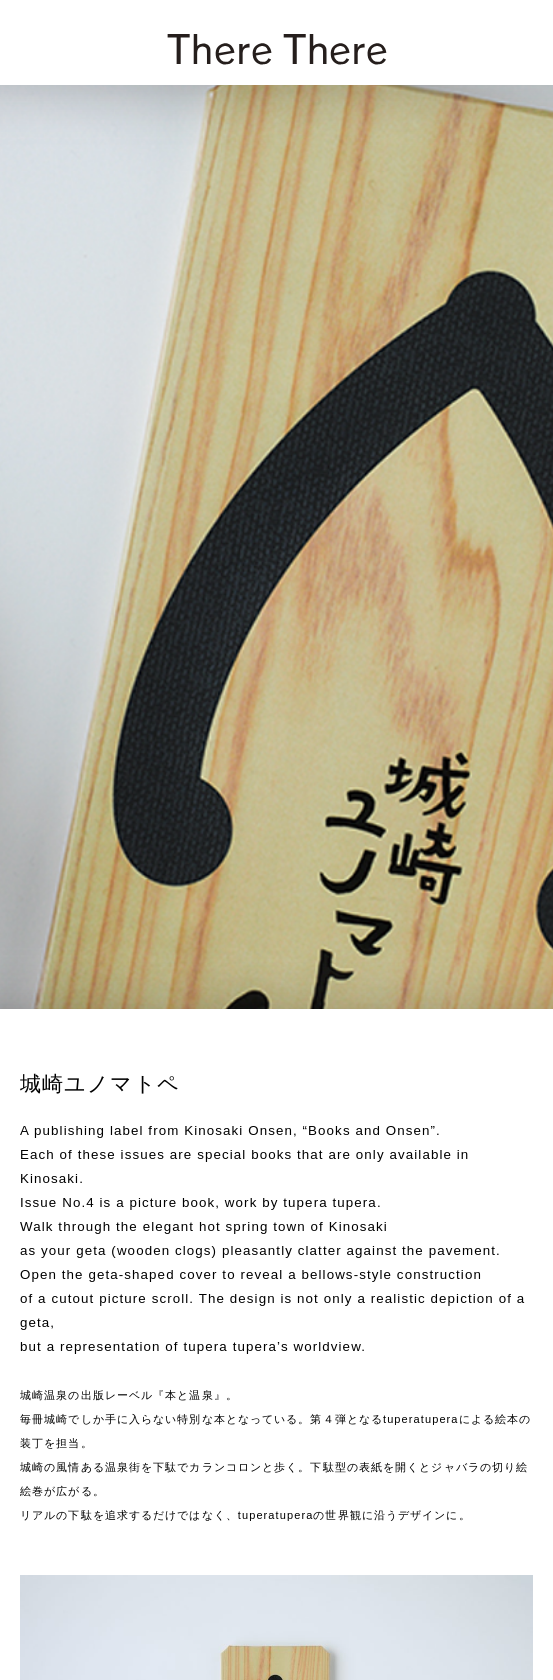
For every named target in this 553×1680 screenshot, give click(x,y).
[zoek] (514, 41)
